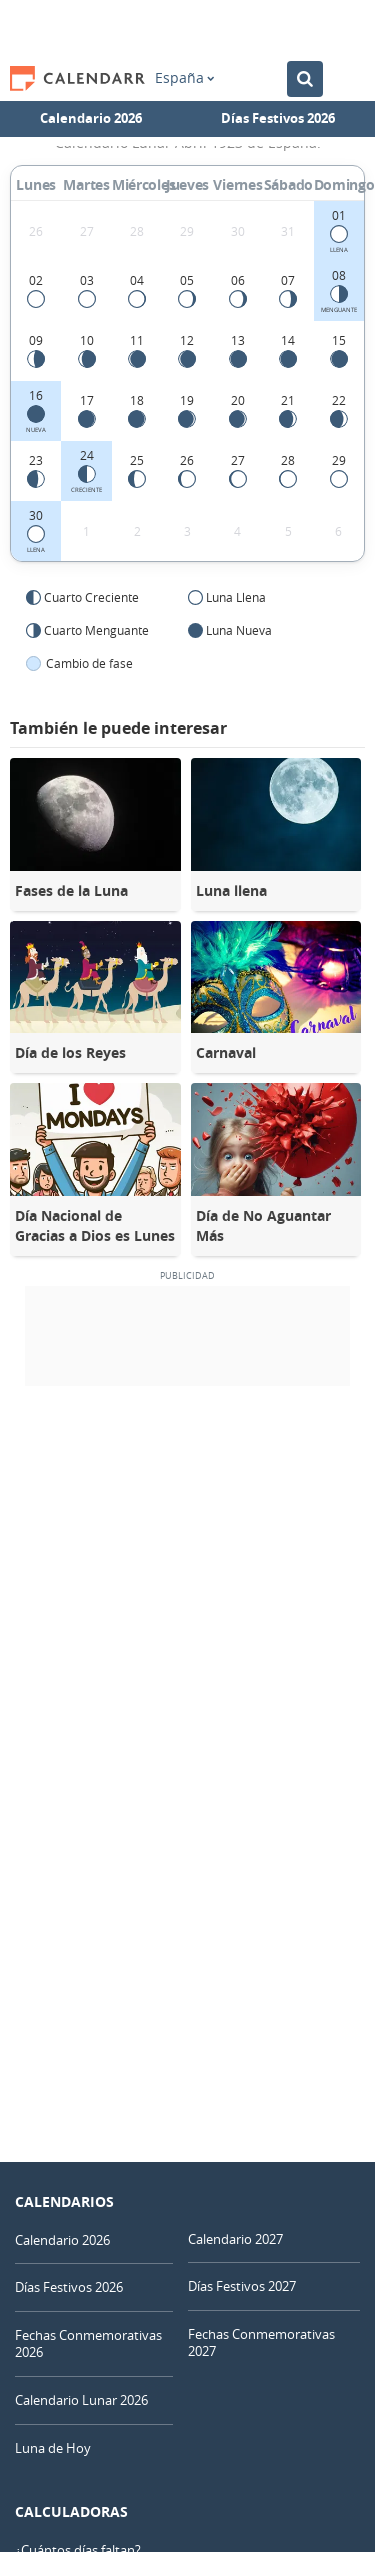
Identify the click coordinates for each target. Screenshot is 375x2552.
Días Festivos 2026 (278, 118)
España (184, 78)
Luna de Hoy (53, 2448)
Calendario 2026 (91, 118)
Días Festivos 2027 (242, 2286)
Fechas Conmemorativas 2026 (88, 2343)
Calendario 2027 (235, 2239)
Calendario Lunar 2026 (81, 2400)
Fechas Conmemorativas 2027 (261, 2342)
